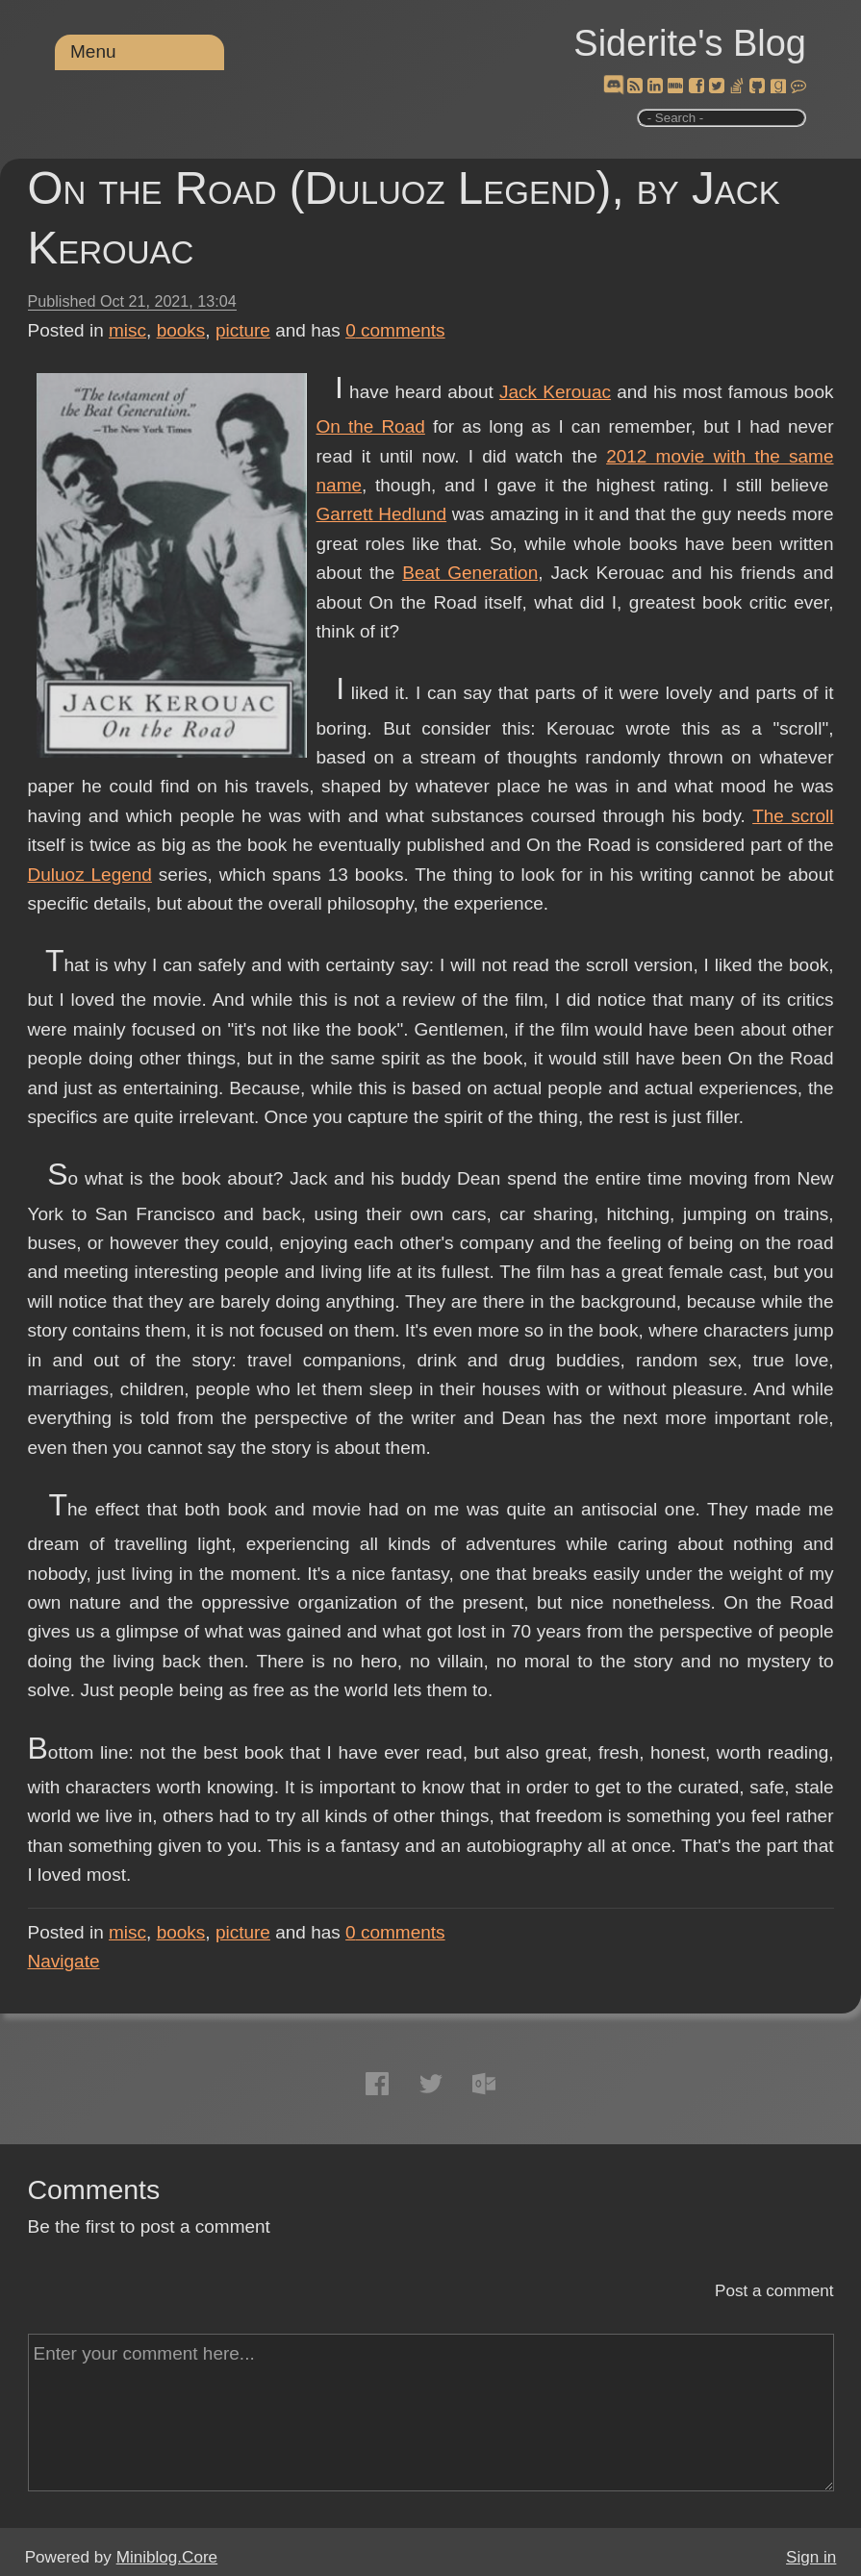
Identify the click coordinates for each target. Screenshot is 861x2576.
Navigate (64, 1961)
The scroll (792, 816)
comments (395, 330)
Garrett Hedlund (382, 514)
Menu (93, 51)
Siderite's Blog (689, 43)
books (181, 330)
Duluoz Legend (90, 874)
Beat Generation (470, 573)
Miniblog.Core (166, 2557)
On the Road (371, 426)
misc (127, 330)
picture (242, 330)
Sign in (811, 2557)
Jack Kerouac (555, 392)
